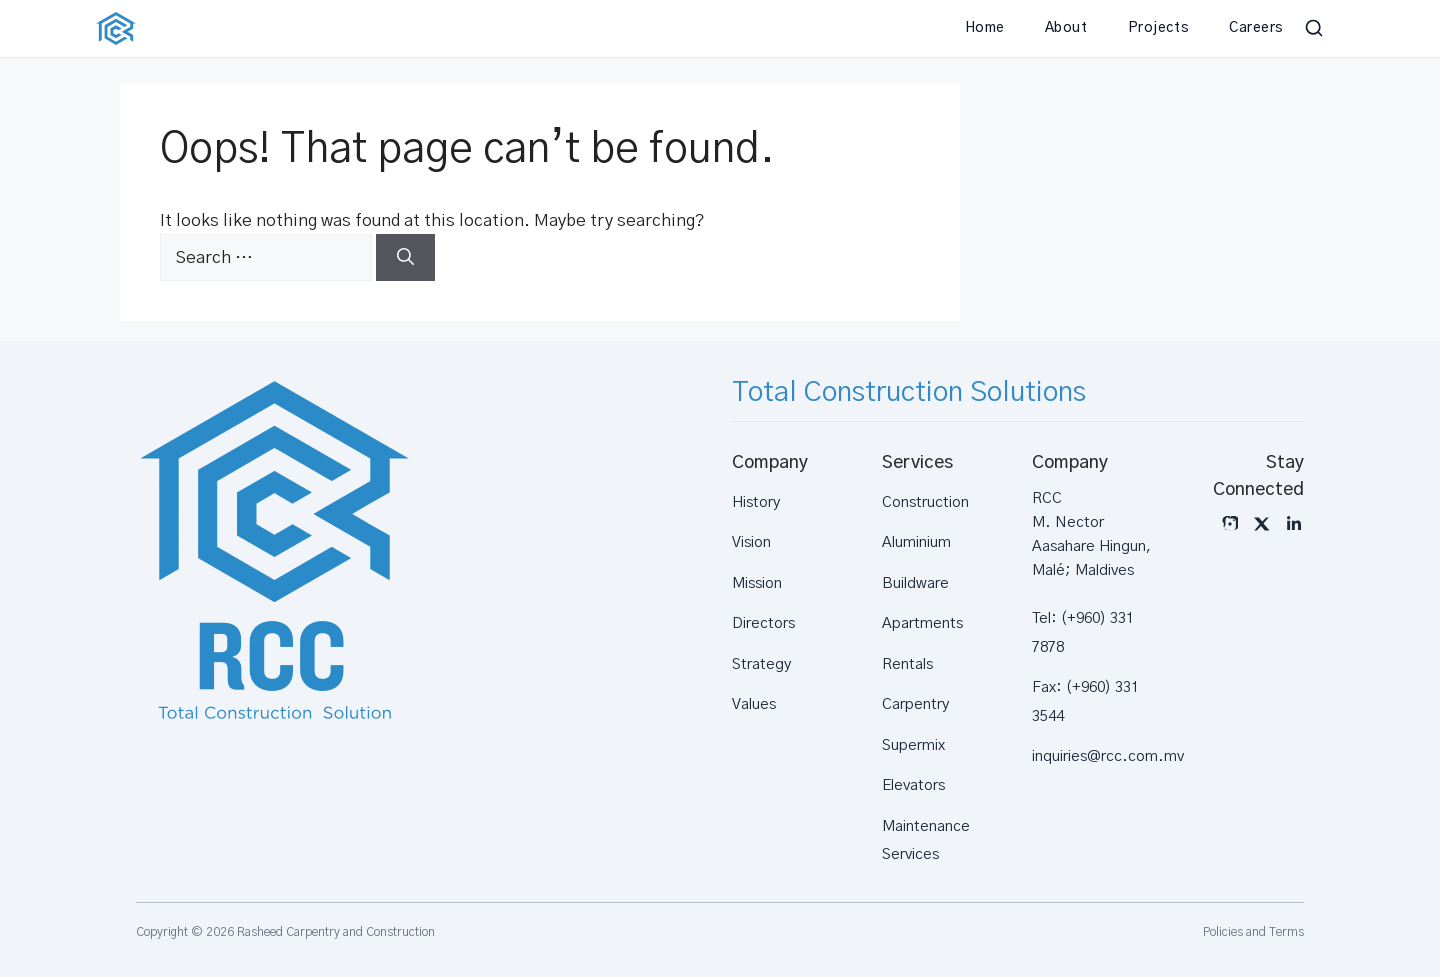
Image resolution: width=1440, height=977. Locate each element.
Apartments (922, 623)
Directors (763, 623)
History (756, 502)
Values (754, 704)
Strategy (761, 664)
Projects (1158, 28)
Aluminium (916, 542)
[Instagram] (1230, 524)
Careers (1256, 28)
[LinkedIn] (1294, 524)
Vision (751, 542)
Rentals (907, 664)
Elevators (913, 785)
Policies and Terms (1253, 932)
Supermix (913, 745)
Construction (925, 502)
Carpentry (915, 704)
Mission (757, 583)
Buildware (915, 583)
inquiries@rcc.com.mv (1108, 756)
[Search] (405, 258)
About (1066, 28)
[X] (1262, 524)
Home (985, 28)
